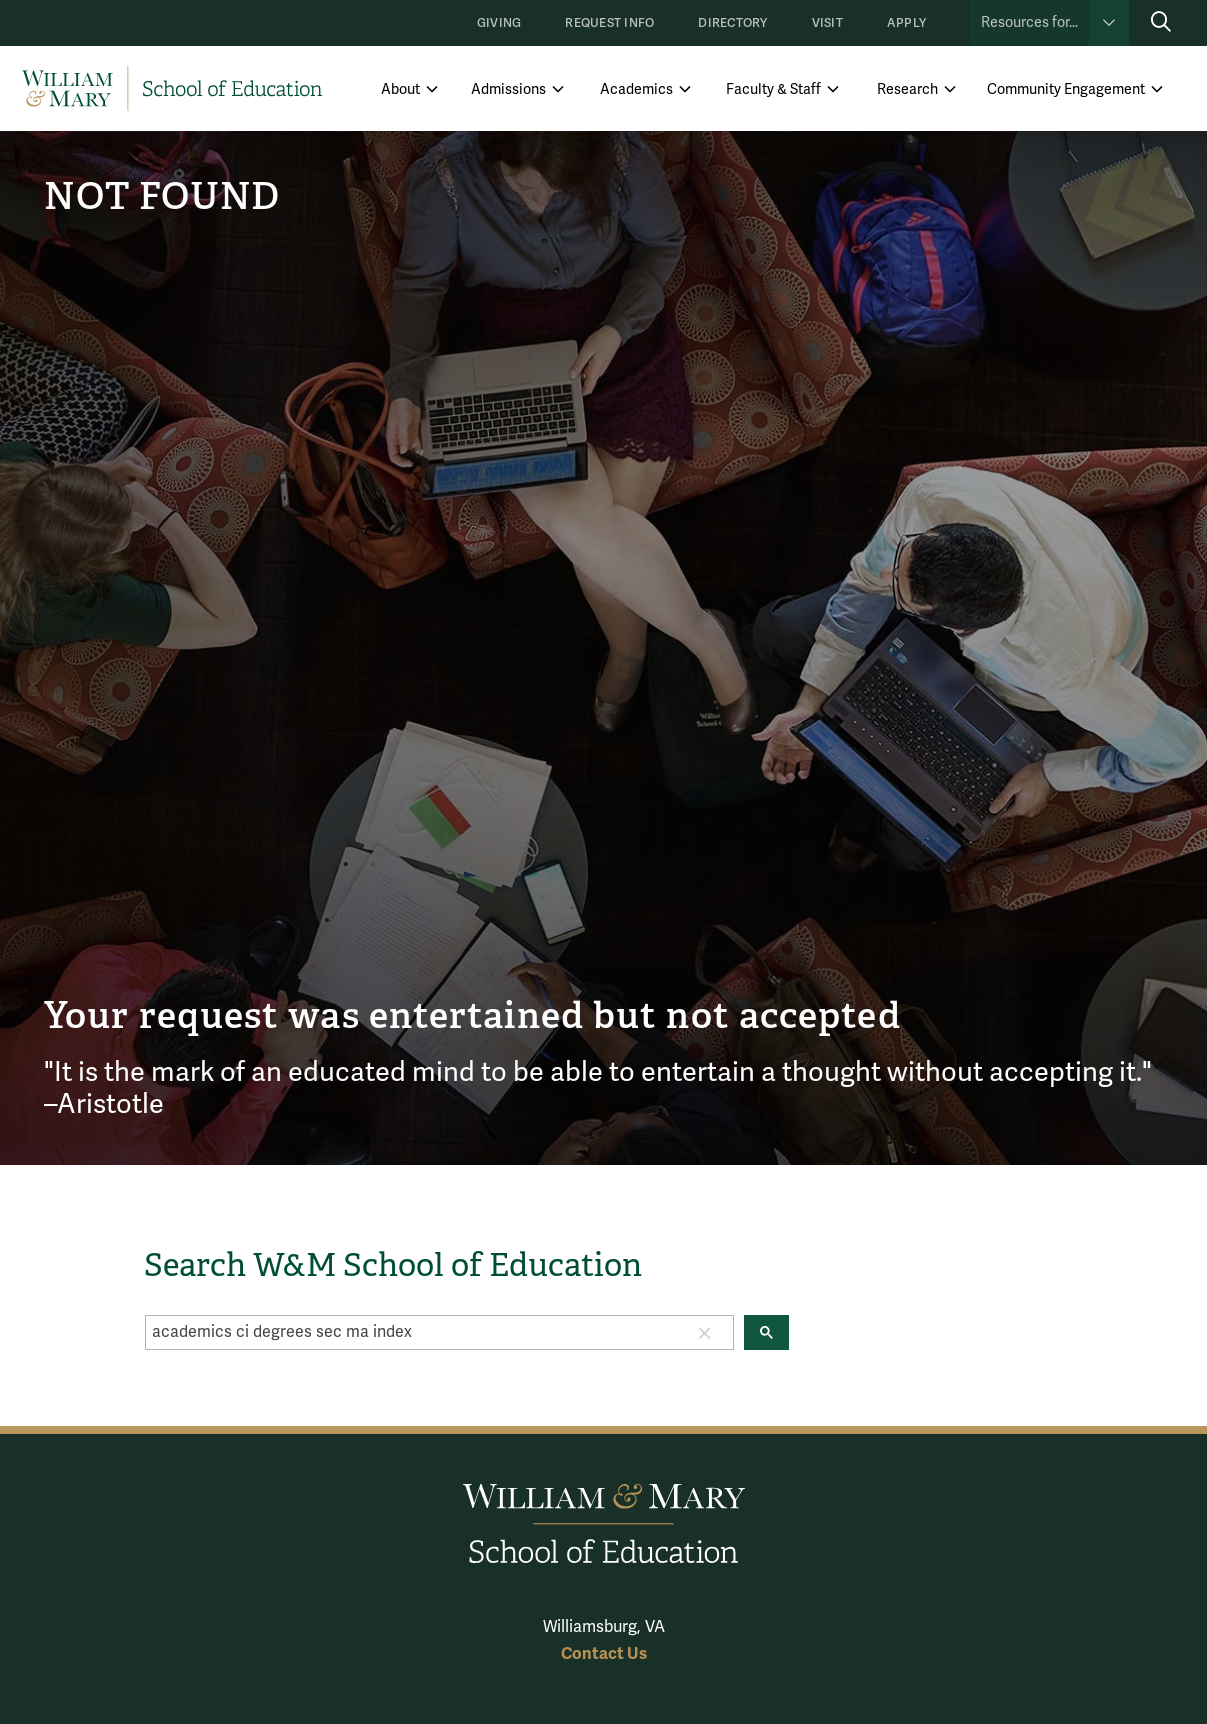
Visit (827, 23)
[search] (411, 1332)
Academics (636, 89)
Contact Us (604, 1653)
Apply (906, 23)
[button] (705, 1332)
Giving (499, 23)
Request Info (609, 23)
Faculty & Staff (773, 89)
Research (907, 89)
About (400, 89)
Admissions (508, 89)
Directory (732, 23)
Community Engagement (1066, 89)
